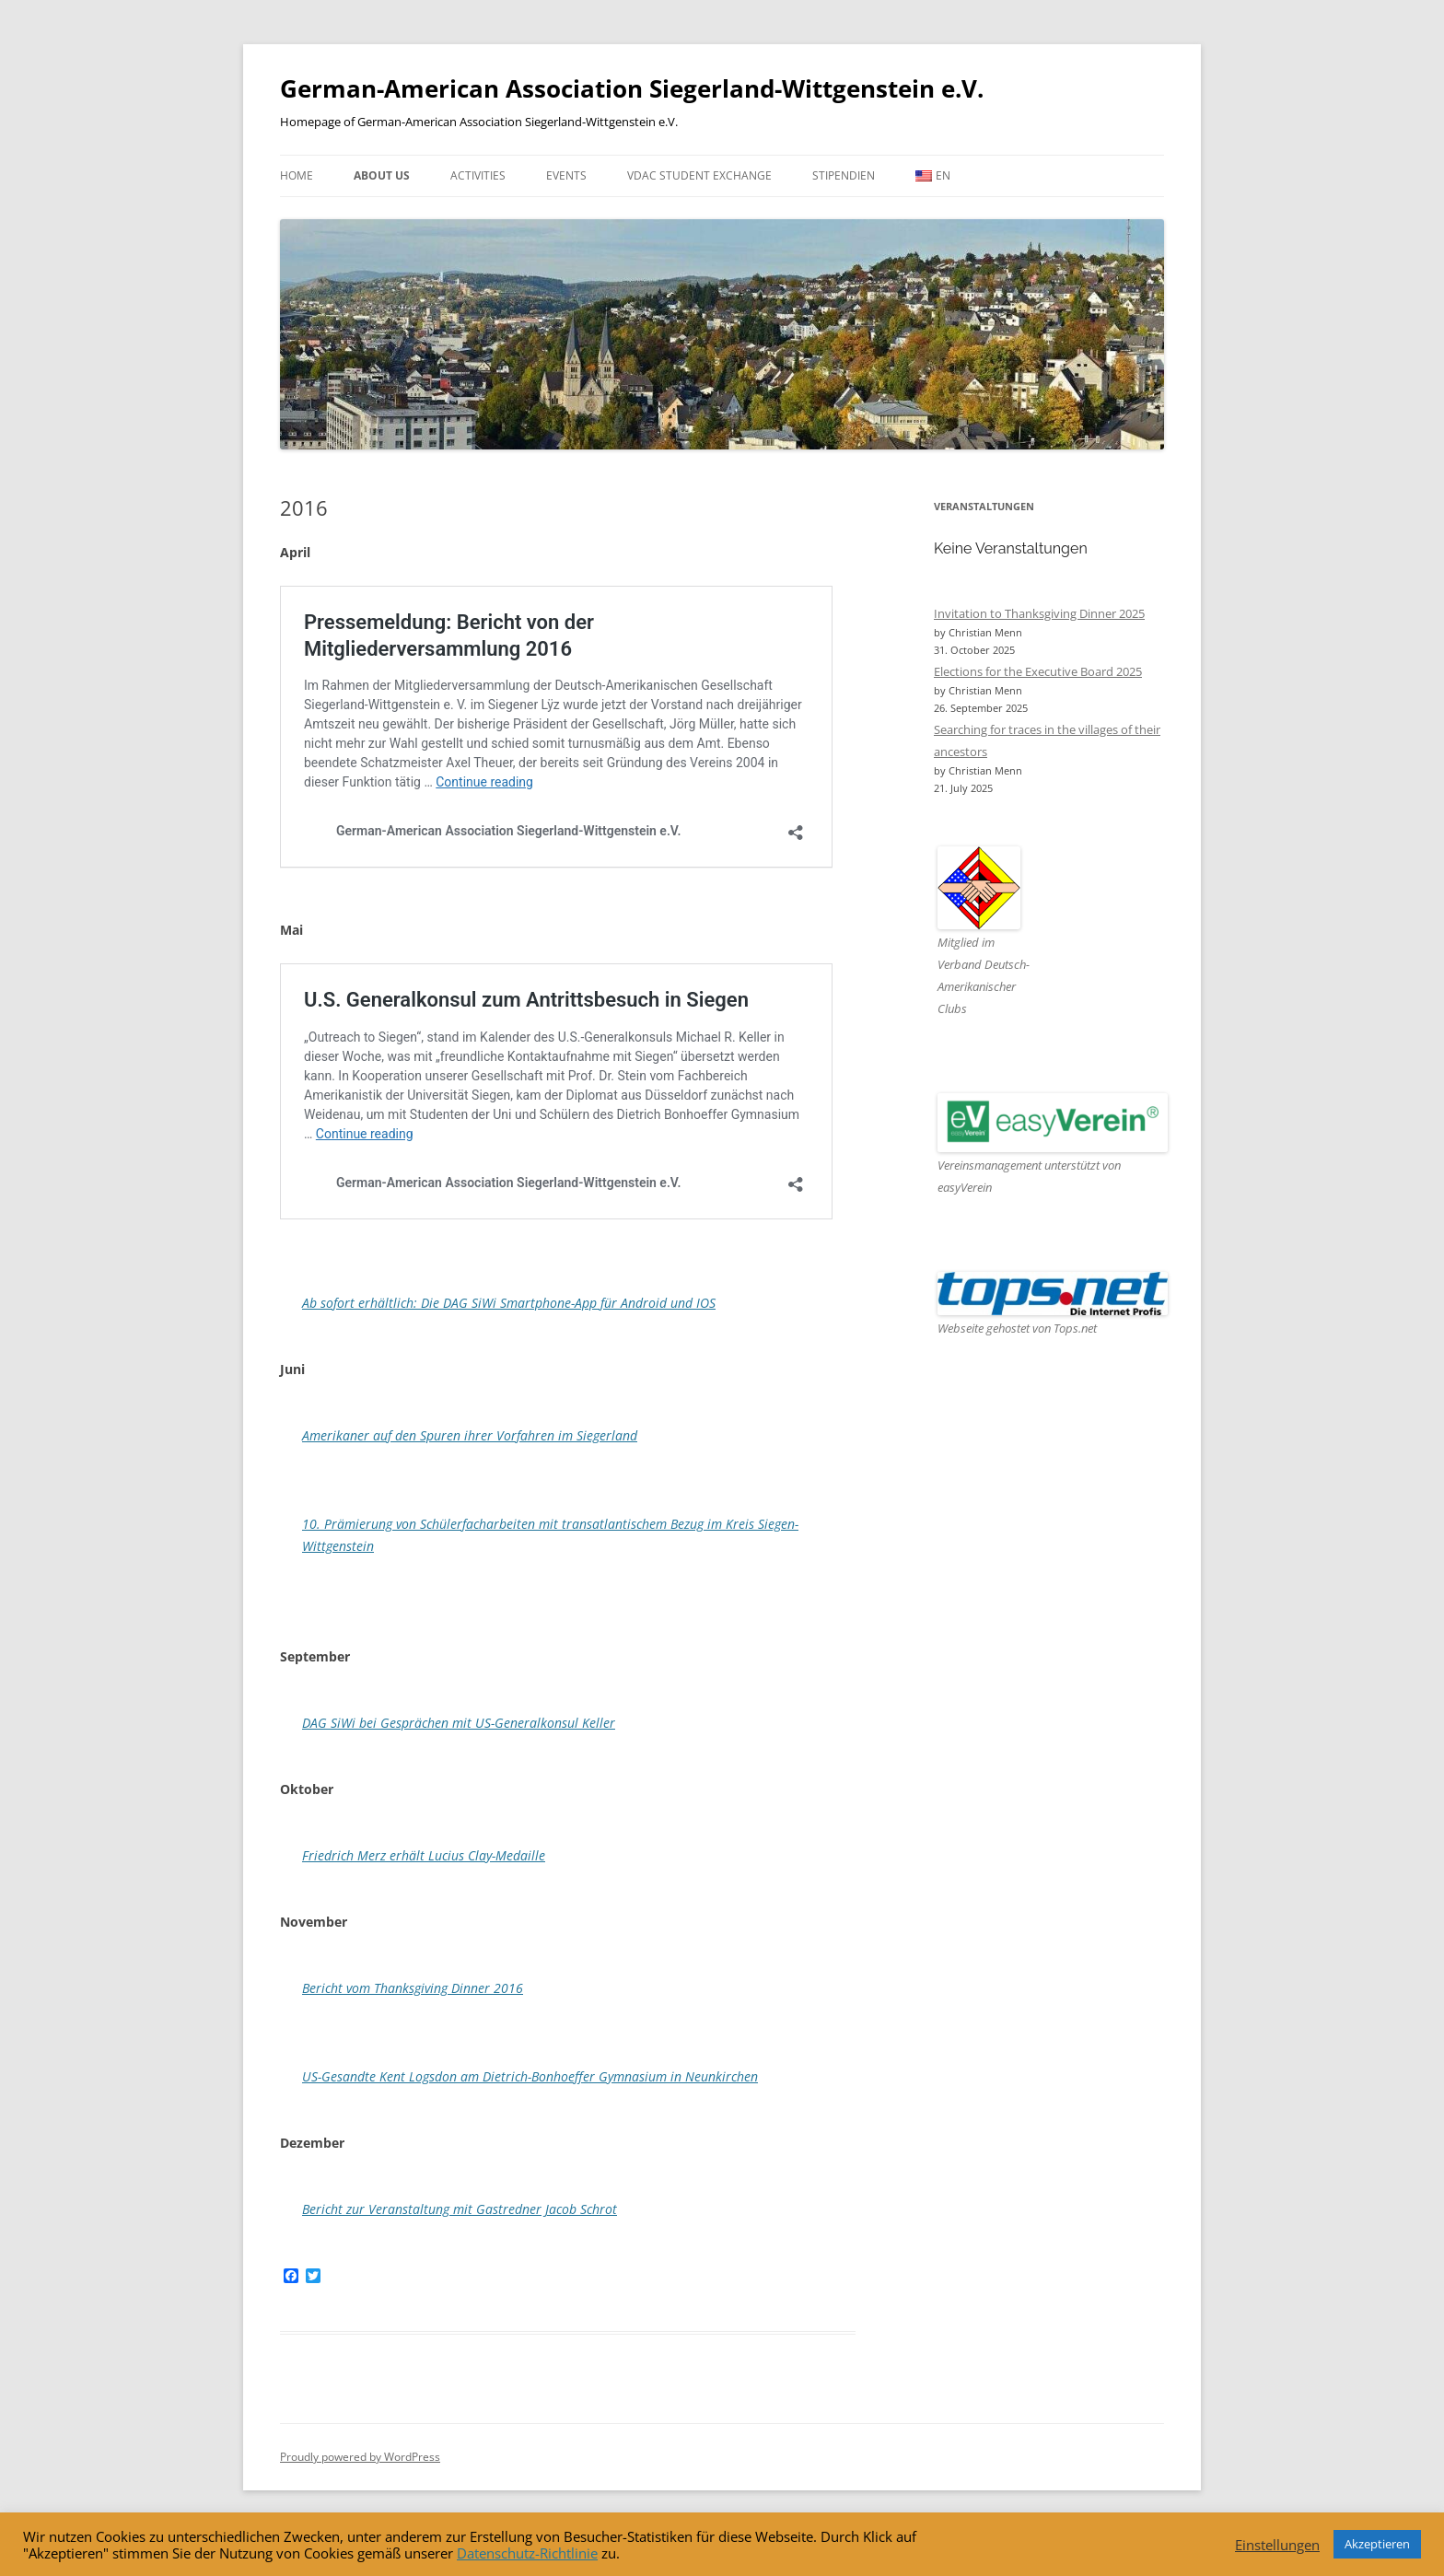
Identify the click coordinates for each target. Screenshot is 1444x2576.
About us (382, 175)
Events (566, 175)
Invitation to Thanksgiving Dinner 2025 (1039, 613)
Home (296, 175)
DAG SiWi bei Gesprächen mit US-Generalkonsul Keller (458, 1722)
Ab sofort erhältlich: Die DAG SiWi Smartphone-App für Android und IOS (509, 1302)
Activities (478, 175)
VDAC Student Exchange (699, 175)
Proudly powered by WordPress (360, 2457)
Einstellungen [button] (1277, 2544)
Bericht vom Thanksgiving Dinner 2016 (412, 1988)
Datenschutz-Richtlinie (527, 2553)
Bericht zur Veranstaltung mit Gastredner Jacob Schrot (459, 2209)
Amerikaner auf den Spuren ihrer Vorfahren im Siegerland (469, 1435)
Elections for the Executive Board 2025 (1038, 671)
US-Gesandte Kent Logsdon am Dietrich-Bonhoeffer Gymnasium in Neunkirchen (530, 2076)
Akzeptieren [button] (1377, 2543)
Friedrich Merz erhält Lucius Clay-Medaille (423, 1855)
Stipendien (843, 175)
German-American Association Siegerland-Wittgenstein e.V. (632, 88)
